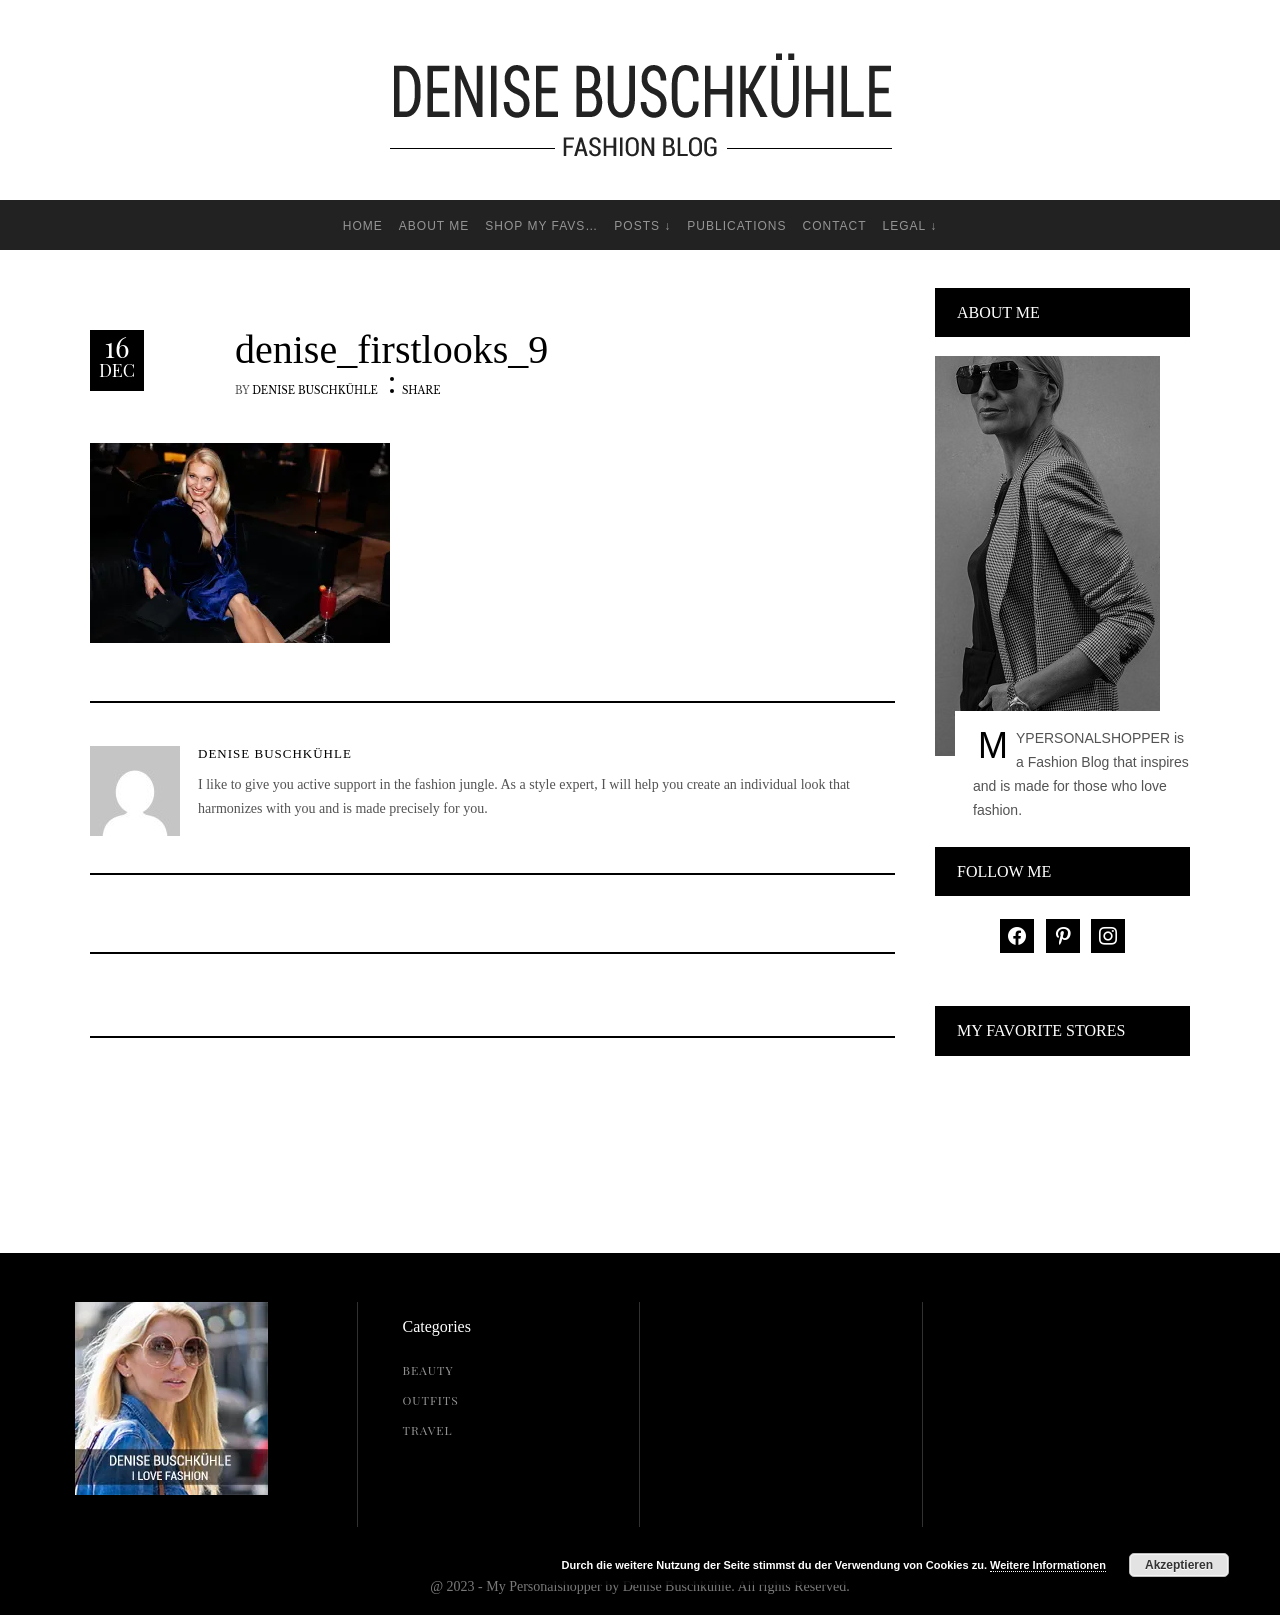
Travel (428, 1430)
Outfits (431, 1400)
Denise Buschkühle (315, 390)
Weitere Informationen (1048, 1565)
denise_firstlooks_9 (391, 350)
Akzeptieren (1179, 1565)
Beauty (428, 1370)
